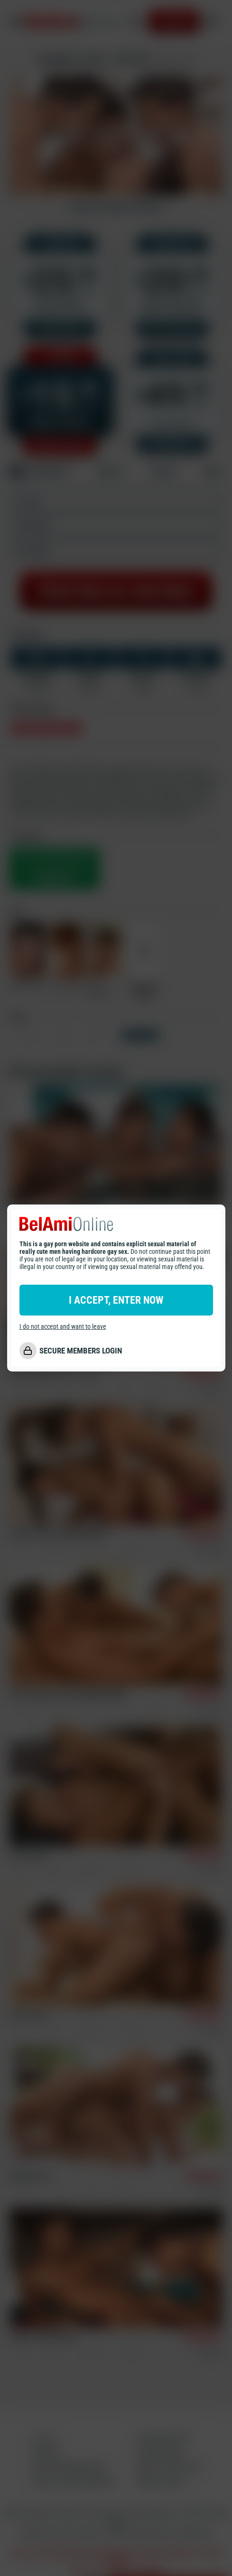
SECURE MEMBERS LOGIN (80, 1350)
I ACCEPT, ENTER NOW (116, 1300)
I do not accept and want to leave (62, 1326)
